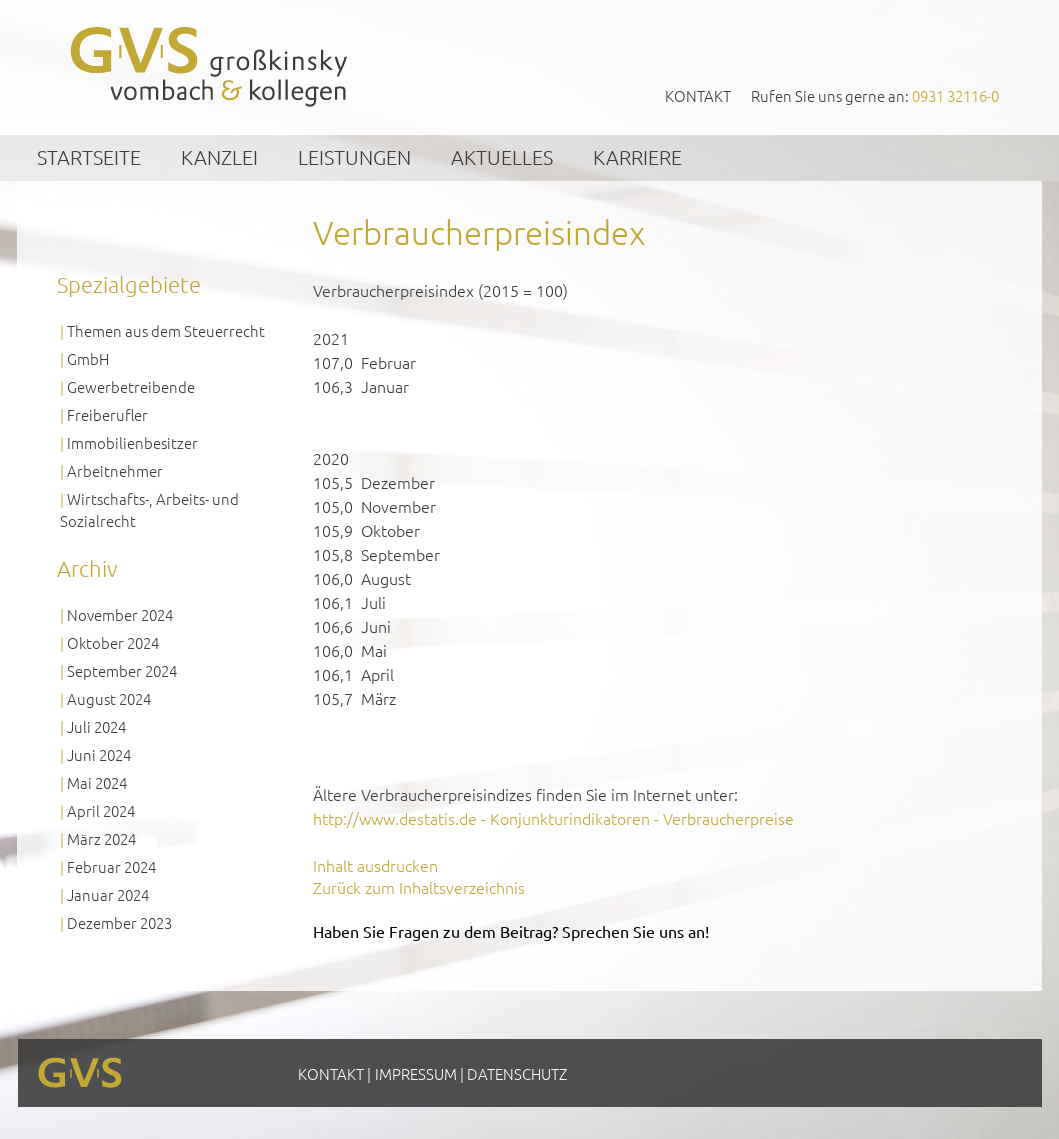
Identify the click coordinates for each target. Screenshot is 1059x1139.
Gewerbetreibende (131, 386)
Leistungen (354, 157)
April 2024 (101, 810)
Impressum (416, 1073)
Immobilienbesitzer (132, 442)
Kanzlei (219, 157)
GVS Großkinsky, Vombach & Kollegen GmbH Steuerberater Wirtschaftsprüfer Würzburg (210, 66)
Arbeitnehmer (115, 470)
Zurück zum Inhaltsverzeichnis (419, 887)
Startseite (89, 157)
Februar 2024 (111, 866)
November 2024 (120, 614)
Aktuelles (502, 157)
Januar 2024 (108, 894)
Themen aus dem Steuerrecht (166, 330)
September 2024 (122, 670)
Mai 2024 (97, 782)
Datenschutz (517, 1073)
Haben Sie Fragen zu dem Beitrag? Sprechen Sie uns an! (511, 931)
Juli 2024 (96, 726)
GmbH (88, 358)
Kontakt (698, 95)
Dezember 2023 (119, 922)
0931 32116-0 (955, 95)
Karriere (637, 157)
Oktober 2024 (113, 642)
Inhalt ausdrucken (375, 865)
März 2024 (101, 838)
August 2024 (109, 698)
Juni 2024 (99, 754)
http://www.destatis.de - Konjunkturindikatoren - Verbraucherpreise (553, 818)
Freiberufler (107, 414)
